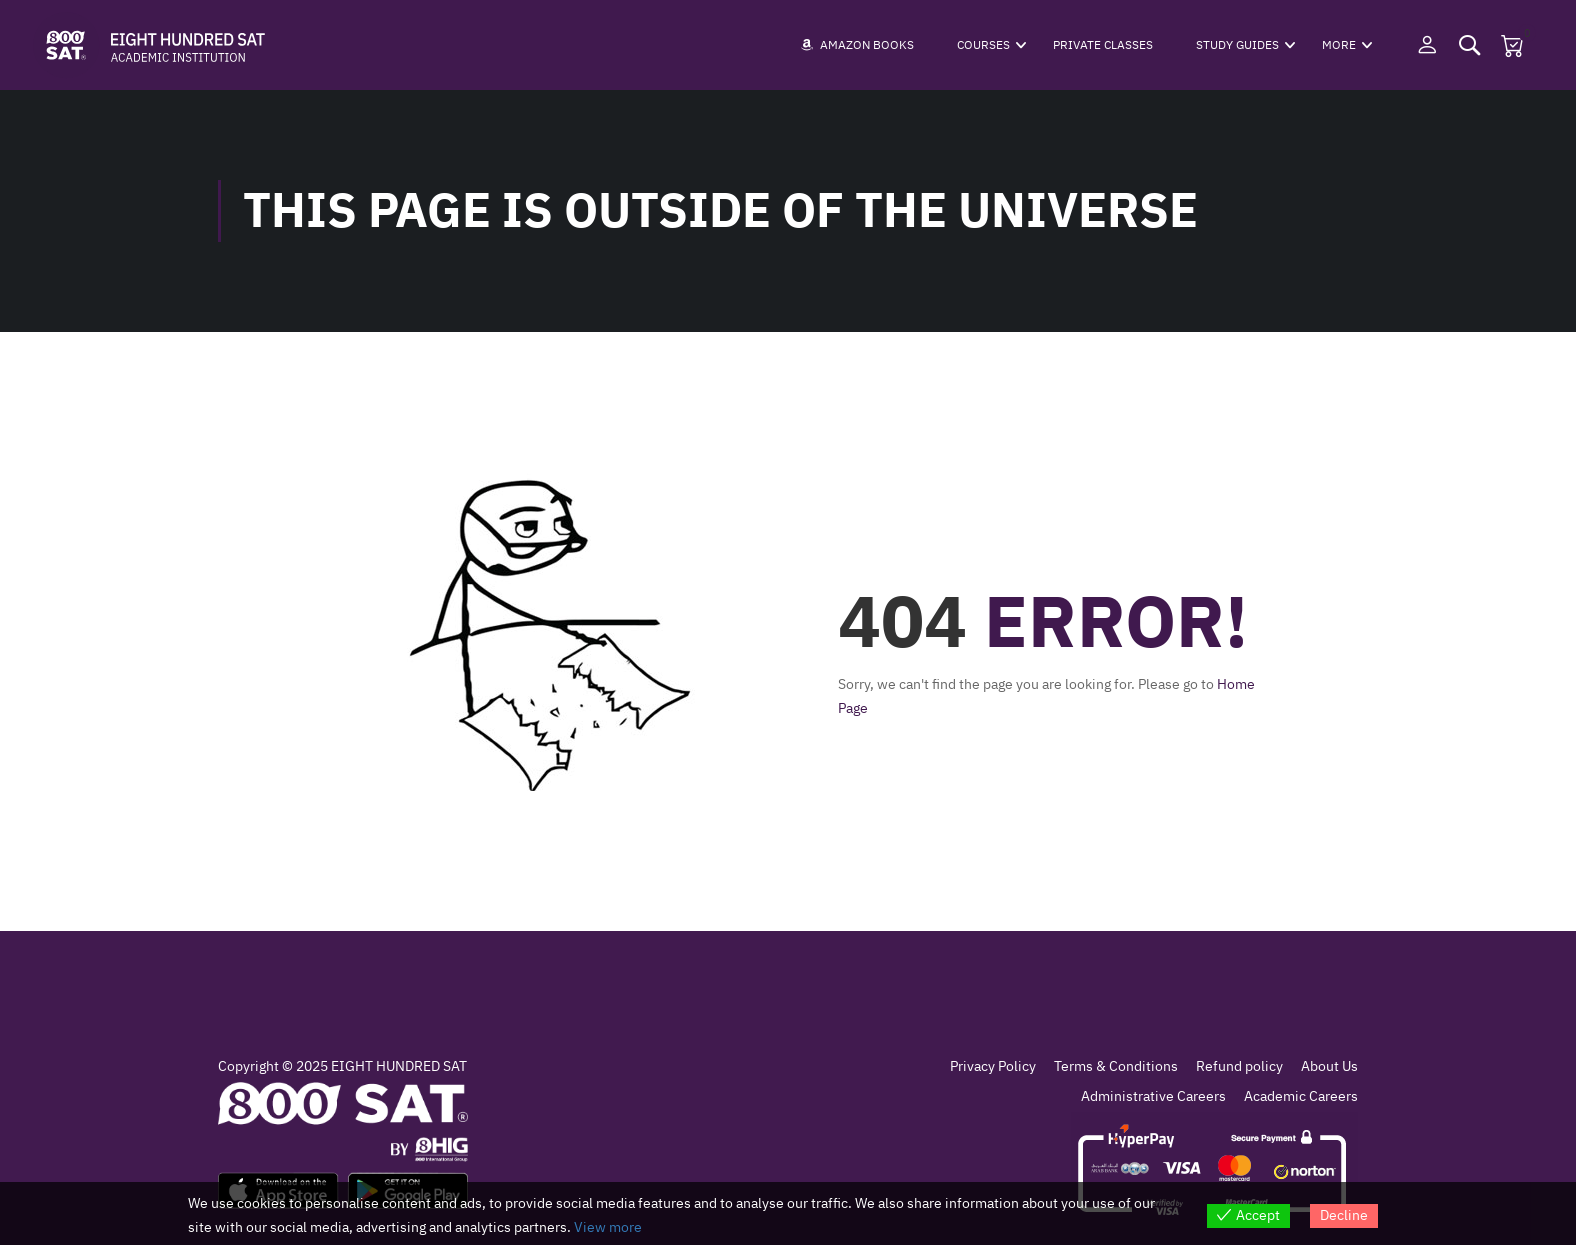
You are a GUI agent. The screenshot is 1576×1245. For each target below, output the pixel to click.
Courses (983, 45)
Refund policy (1239, 1066)
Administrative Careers (1153, 1096)
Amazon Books (857, 45)
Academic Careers (1301, 1096)
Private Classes (1103, 45)
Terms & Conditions (1116, 1066)
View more (608, 1227)
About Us (1329, 1066)
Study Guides (1237, 45)
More (1339, 45)
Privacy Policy (993, 1066)
